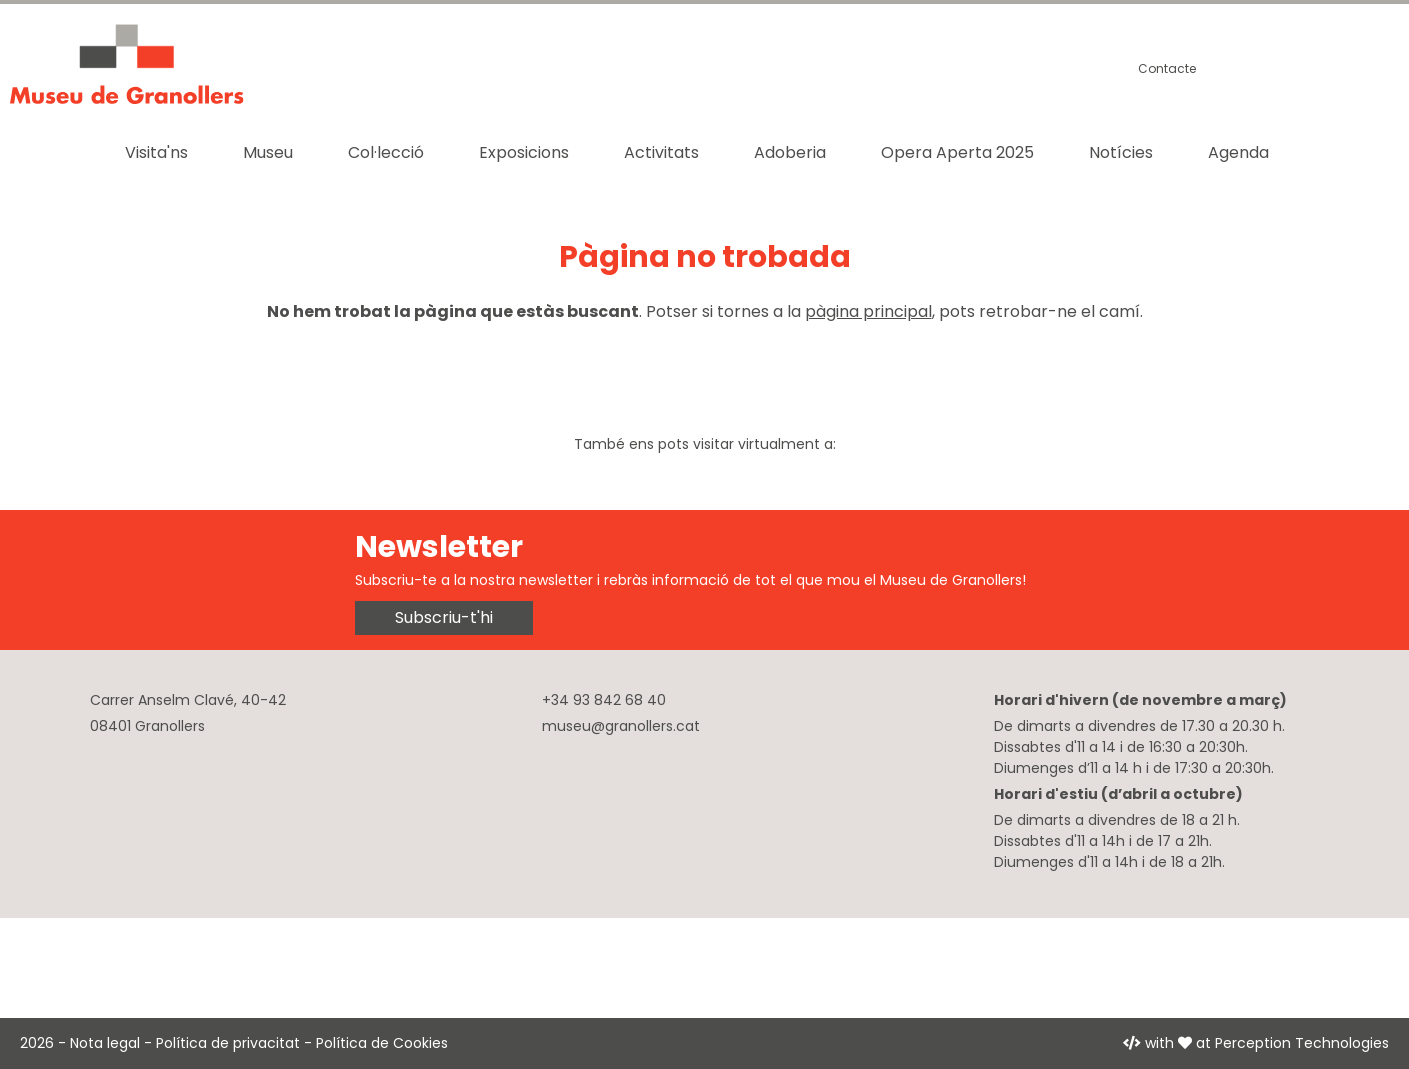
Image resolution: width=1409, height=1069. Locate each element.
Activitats (661, 152)
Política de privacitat (228, 1043)
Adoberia (790, 152)
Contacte (1167, 68)
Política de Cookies (382, 1043)
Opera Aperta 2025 (957, 152)
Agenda (1238, 152)
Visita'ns (156, 152)
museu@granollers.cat (621, 726)
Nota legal (105, 1043)
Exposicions (524, 152)
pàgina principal (868, 311)
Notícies (1121, 152)
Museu (268, 152)
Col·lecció (386, 152)
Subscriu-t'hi (444, 617)
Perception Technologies (1302, 1043)
